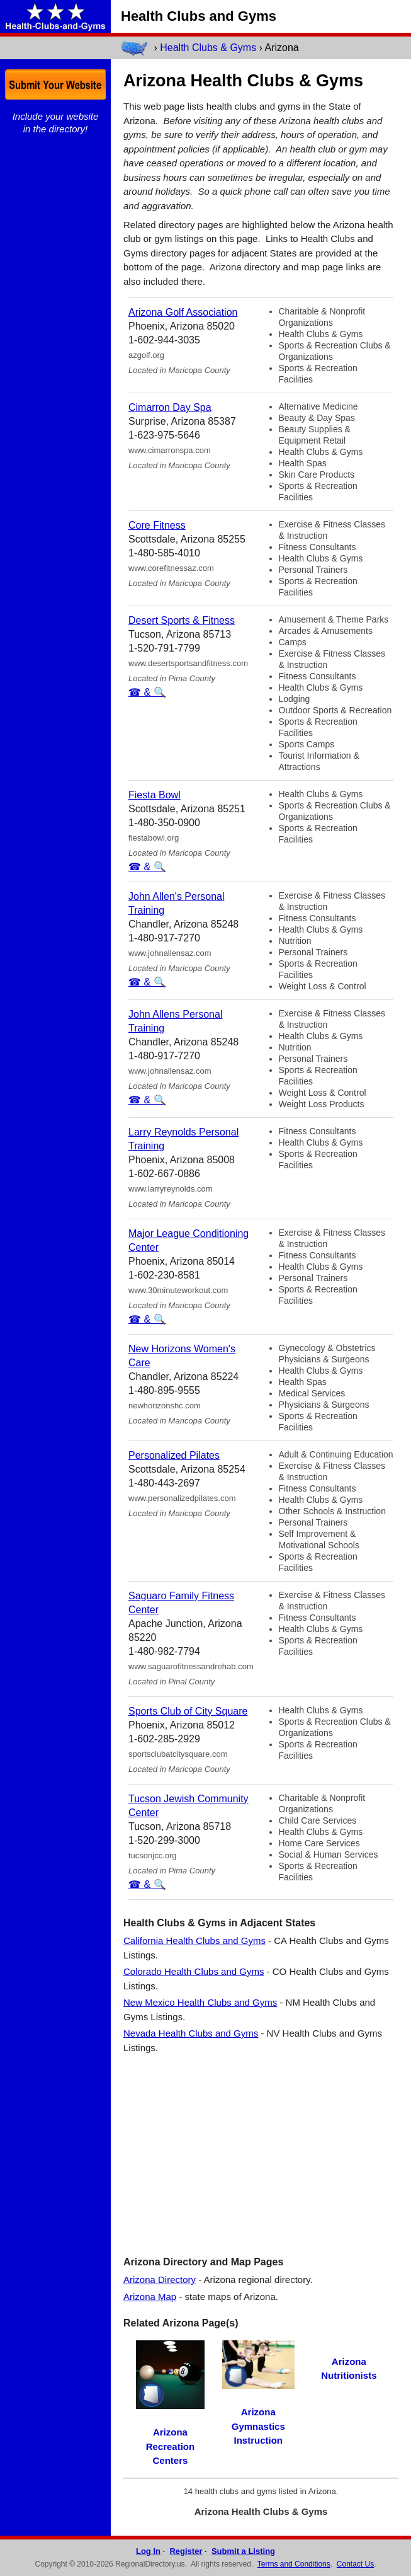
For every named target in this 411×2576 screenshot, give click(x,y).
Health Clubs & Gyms (208, 47)
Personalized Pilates (174, 1455)
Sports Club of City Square (187, 1711)
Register (185, 2551)
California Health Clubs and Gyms (194, 1940)
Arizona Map (149, 2296)
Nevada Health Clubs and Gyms (190, 2033)
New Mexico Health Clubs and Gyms (200, 2002)
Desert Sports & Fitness (181, 620)
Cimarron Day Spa (169, 407)
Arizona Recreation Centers (170, 2446)
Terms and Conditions (293, 2564)
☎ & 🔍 (147, 692)
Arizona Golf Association (182, 312)
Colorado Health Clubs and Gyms (193, 1971)
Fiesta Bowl (154, 795)
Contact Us (355, 2564)
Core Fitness (157, 525)
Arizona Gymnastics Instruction (258, 2426)
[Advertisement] (260, 2154)
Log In (148, 2551)
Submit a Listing (243, 2551)
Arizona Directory (159, 2279)
